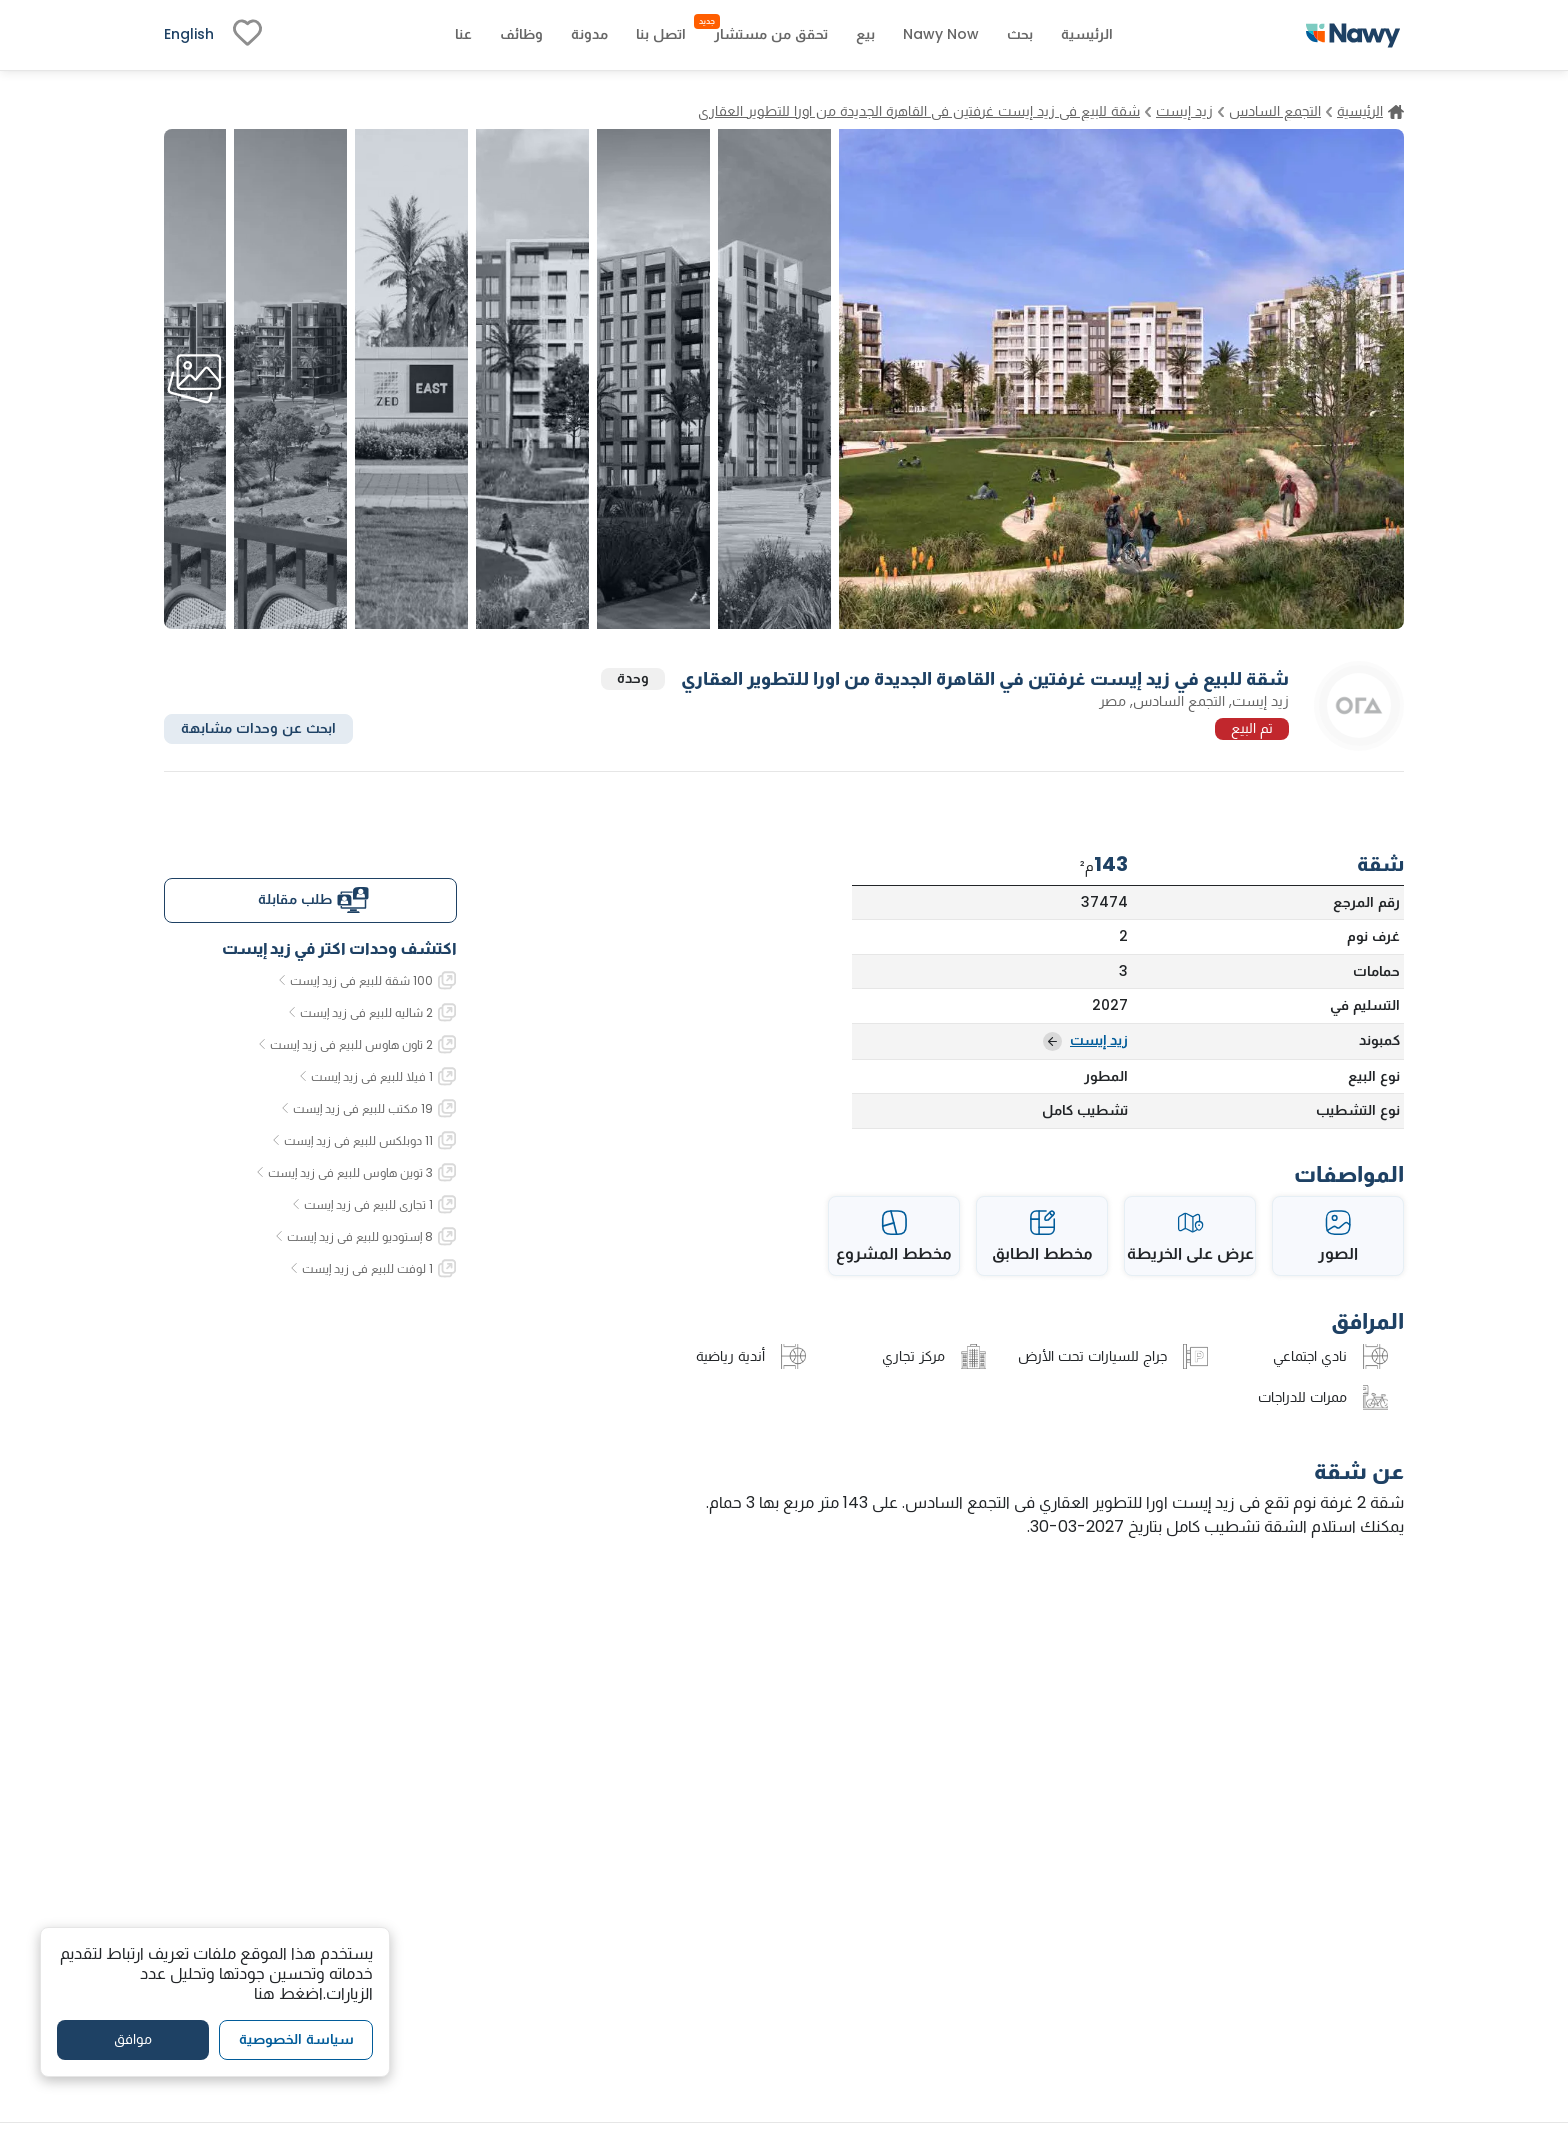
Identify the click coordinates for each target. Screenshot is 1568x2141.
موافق (133, 2039)
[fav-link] (247, 35)
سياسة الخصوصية (296, 2039)
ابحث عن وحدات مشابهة (258, 728)
